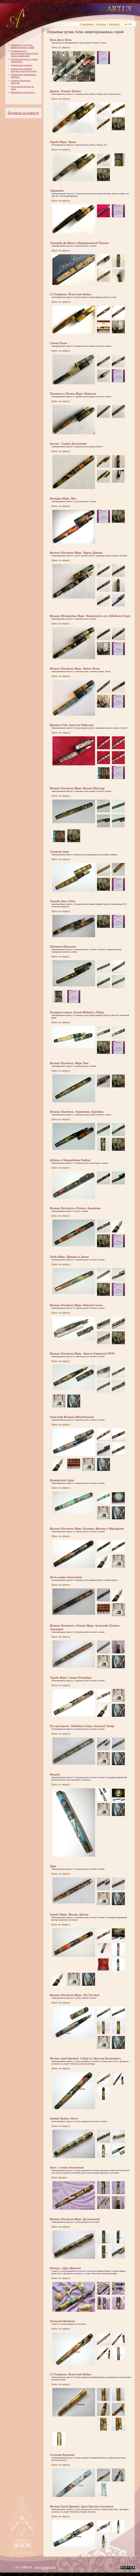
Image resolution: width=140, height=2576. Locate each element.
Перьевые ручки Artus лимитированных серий (22, 46)
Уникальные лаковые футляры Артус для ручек (24, 70)
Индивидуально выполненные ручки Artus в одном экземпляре (24, 53)
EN (125, 24)
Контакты (114, 24)
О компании (86, 24)
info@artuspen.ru (45, 2567)
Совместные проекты (21, 65)
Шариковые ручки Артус (23, 92)
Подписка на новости (23, 113)
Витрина (101, 24)
